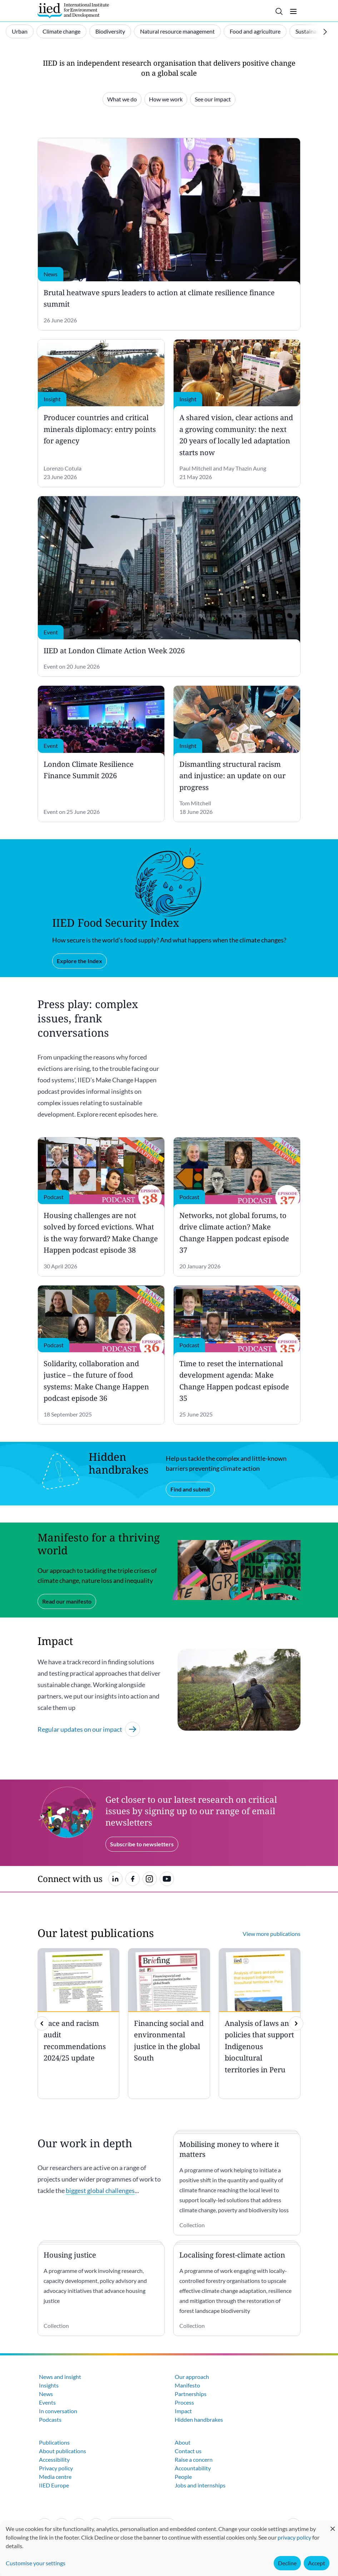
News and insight (60, 2376)
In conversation (58, 2411)
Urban (20, 31)
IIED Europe (54, 2485)
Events (47, 2402)
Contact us (188, 2450)
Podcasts (50, 2419)
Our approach (192, 2376)
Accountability (193, 2468)
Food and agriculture (255, 31)
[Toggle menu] (293, 11)
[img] (296, 2023)
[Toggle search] (279, 11)
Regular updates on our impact (89, 1729)
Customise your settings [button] (35, 2563)
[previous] (42, 2023)
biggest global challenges (100, 2190)
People (183, 2476)
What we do (122, 99)
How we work (166, 99)
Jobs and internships (200, 2485)
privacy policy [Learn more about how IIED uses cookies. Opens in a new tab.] (294, 2537)
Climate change (61, 31)
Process (184, 2402)
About (182, 2442)
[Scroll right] (325, 32)
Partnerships (191, 2393)
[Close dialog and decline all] (332, 2525)
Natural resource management (177, 31)
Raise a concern (194, 2459)
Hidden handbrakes (199, 2419)
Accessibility (54, 2459)
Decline (287, 2563)
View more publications (271, 1933)
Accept (316, 2563)
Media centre (55, 2476)
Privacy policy (56, 2468)
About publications (62, 2450)
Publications (54, 2442)
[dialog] (169, 2548)
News (46, 2393)
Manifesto (187, 2385)
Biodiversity (110, 31)
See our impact (213, 99)
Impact (183, 2411)
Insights (49, 2385)
